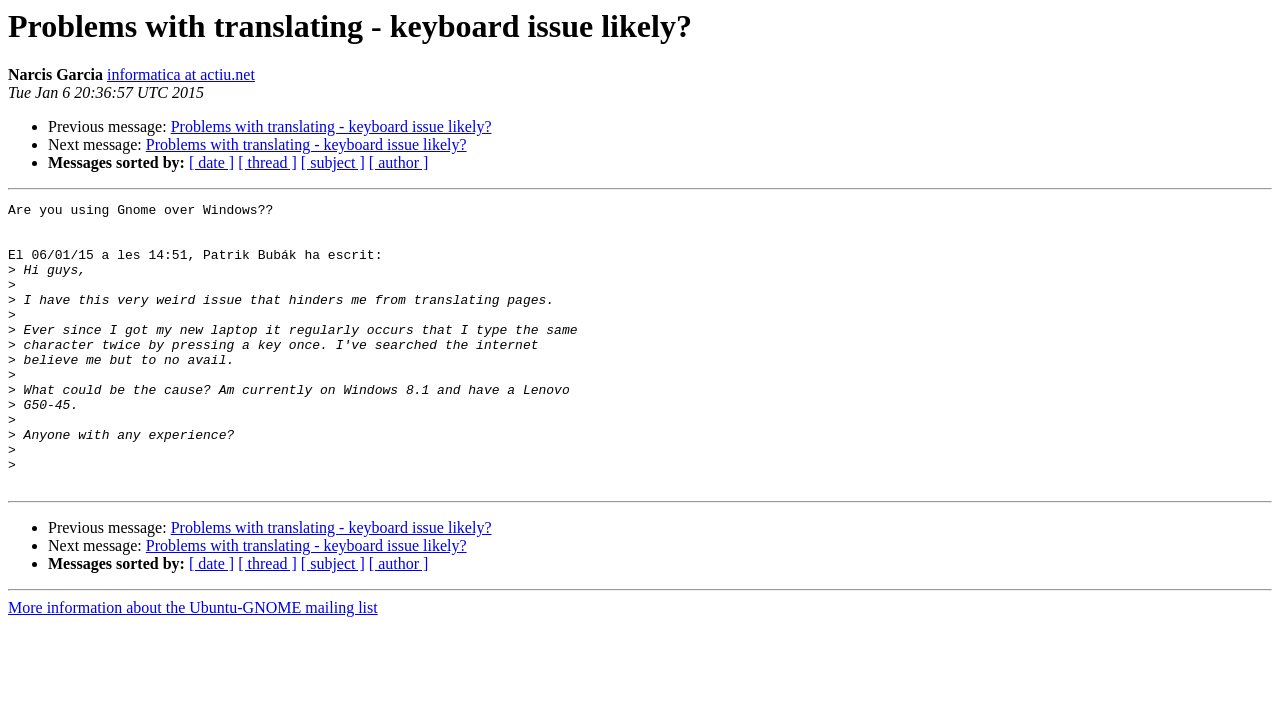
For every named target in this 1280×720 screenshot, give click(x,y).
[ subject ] (333, 162)
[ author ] (399, 162)
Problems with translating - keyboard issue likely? (331, 126)
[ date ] (211, 162)
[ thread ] (267, 162)
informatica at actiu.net (181, 74)
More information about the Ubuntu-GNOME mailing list (193, 664)
